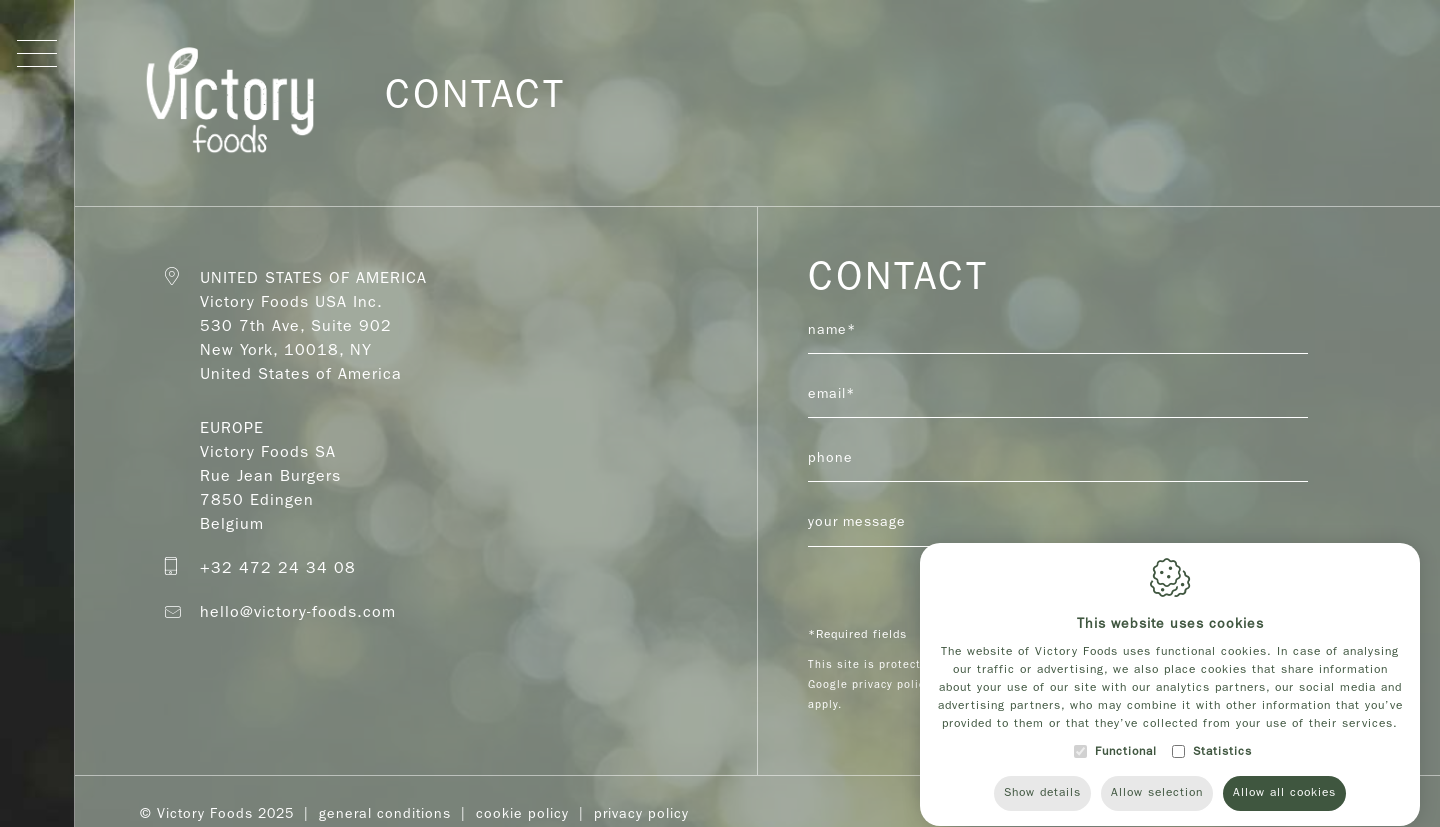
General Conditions (385, 814)
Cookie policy (522, 814)
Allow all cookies (1284, 791)
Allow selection (1157, 791)
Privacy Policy (641, 814)
